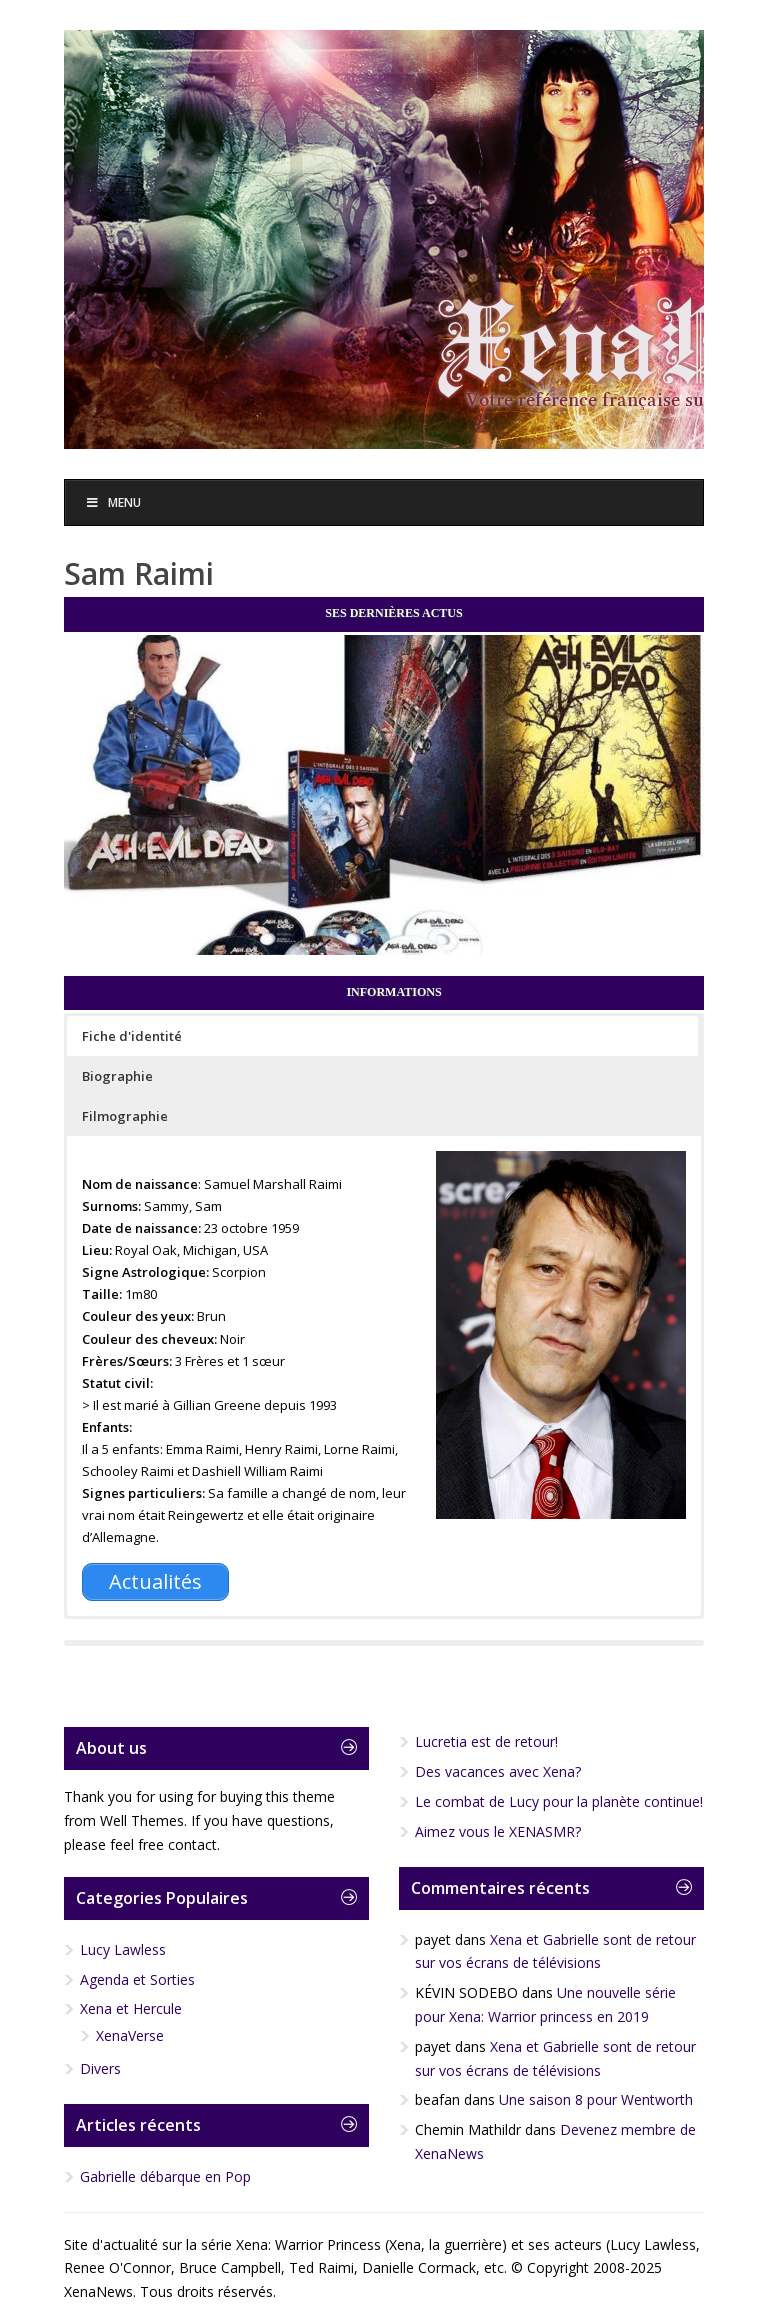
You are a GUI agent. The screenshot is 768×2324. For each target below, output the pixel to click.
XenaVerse (130, 2035)
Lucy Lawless (123, 1949)
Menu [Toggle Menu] (113, 502)
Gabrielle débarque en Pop (165, 2176)
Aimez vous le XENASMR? (498, 1831)
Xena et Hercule (131, 2008)
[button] (382, 1036)
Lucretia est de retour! (486, 1741)
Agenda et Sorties (137, 1979)
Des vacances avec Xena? (498, 1771)
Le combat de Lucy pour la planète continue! (559, 1801)
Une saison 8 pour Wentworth (596, 2099)
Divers (100, 2068)
